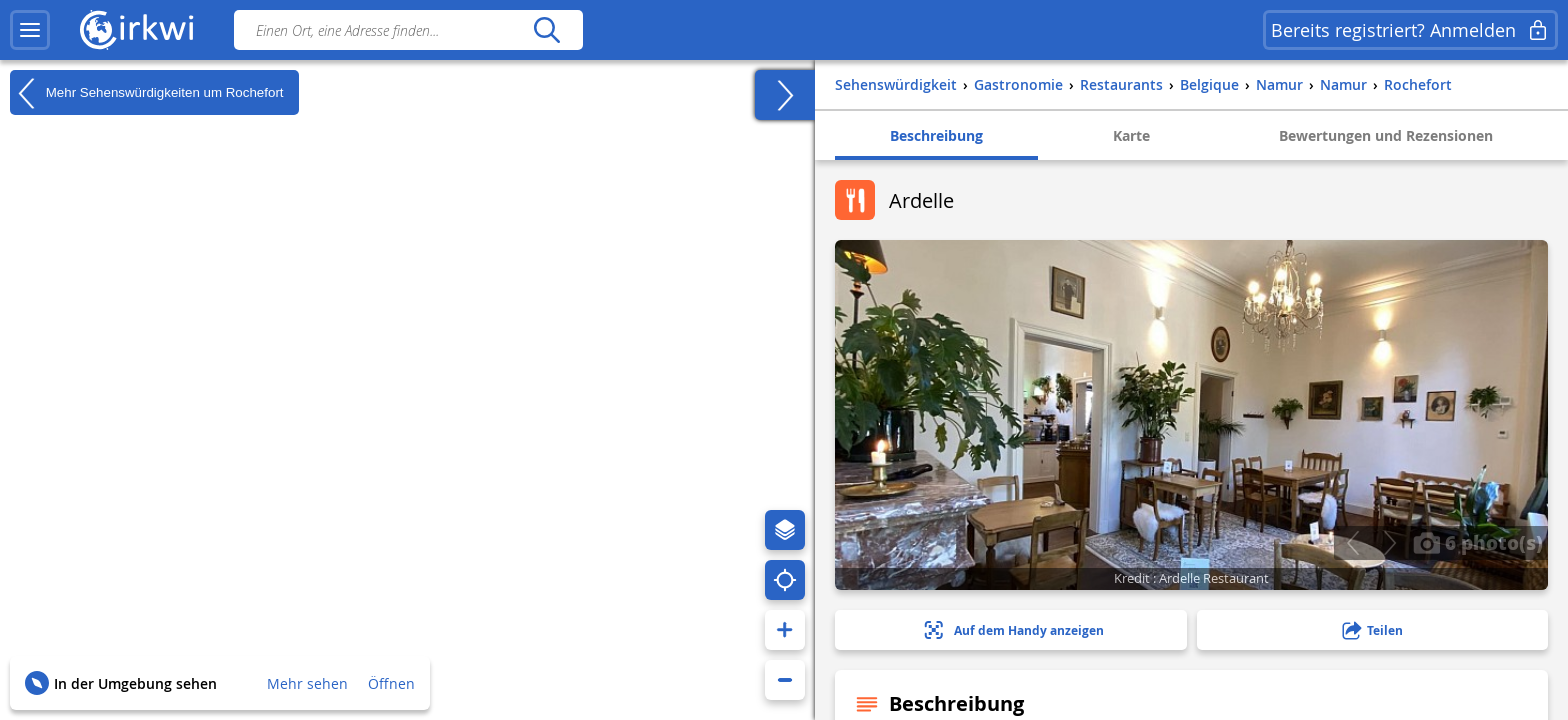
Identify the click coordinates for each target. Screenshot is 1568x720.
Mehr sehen (307, 683)
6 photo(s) (1478, 542)
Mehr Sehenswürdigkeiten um (147, 93)
